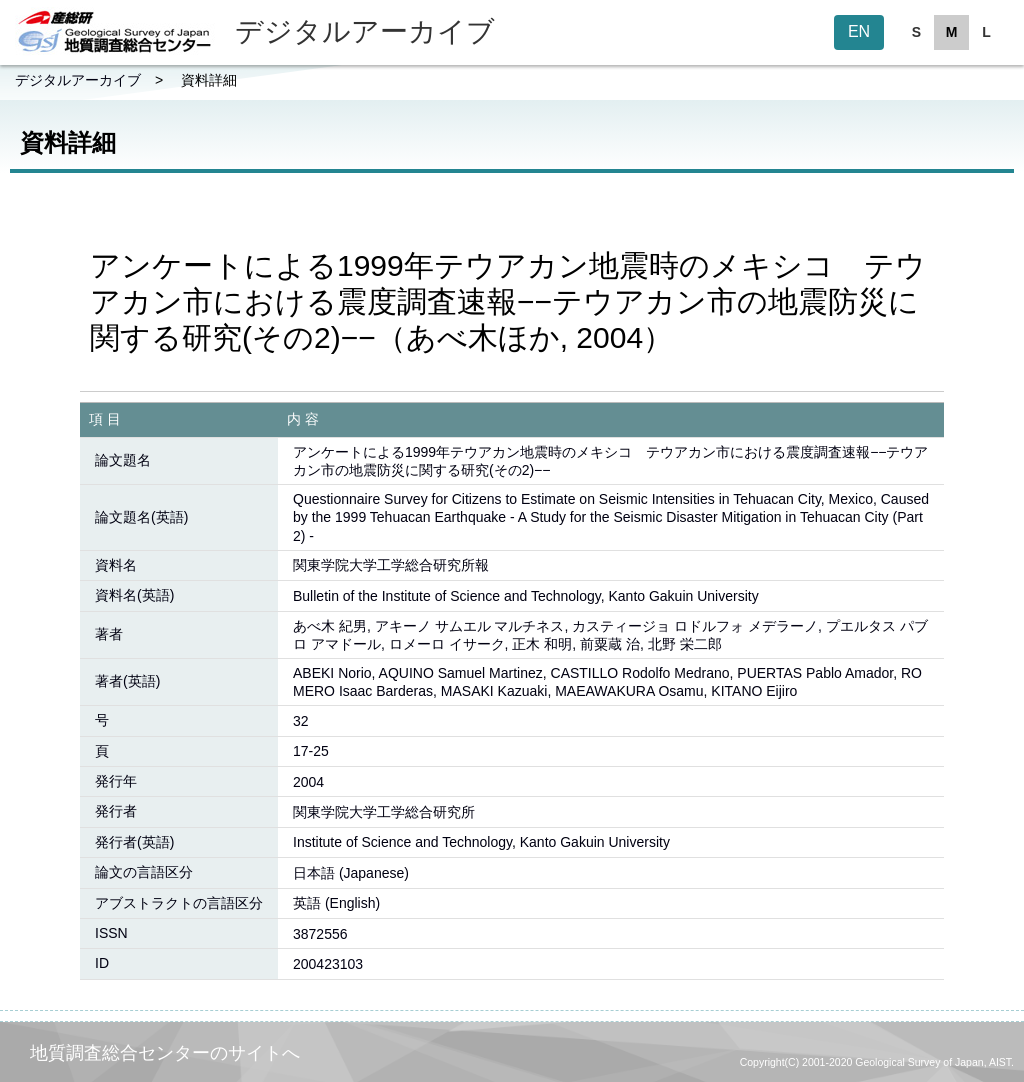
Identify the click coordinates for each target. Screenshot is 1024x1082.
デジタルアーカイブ (78, 80)
